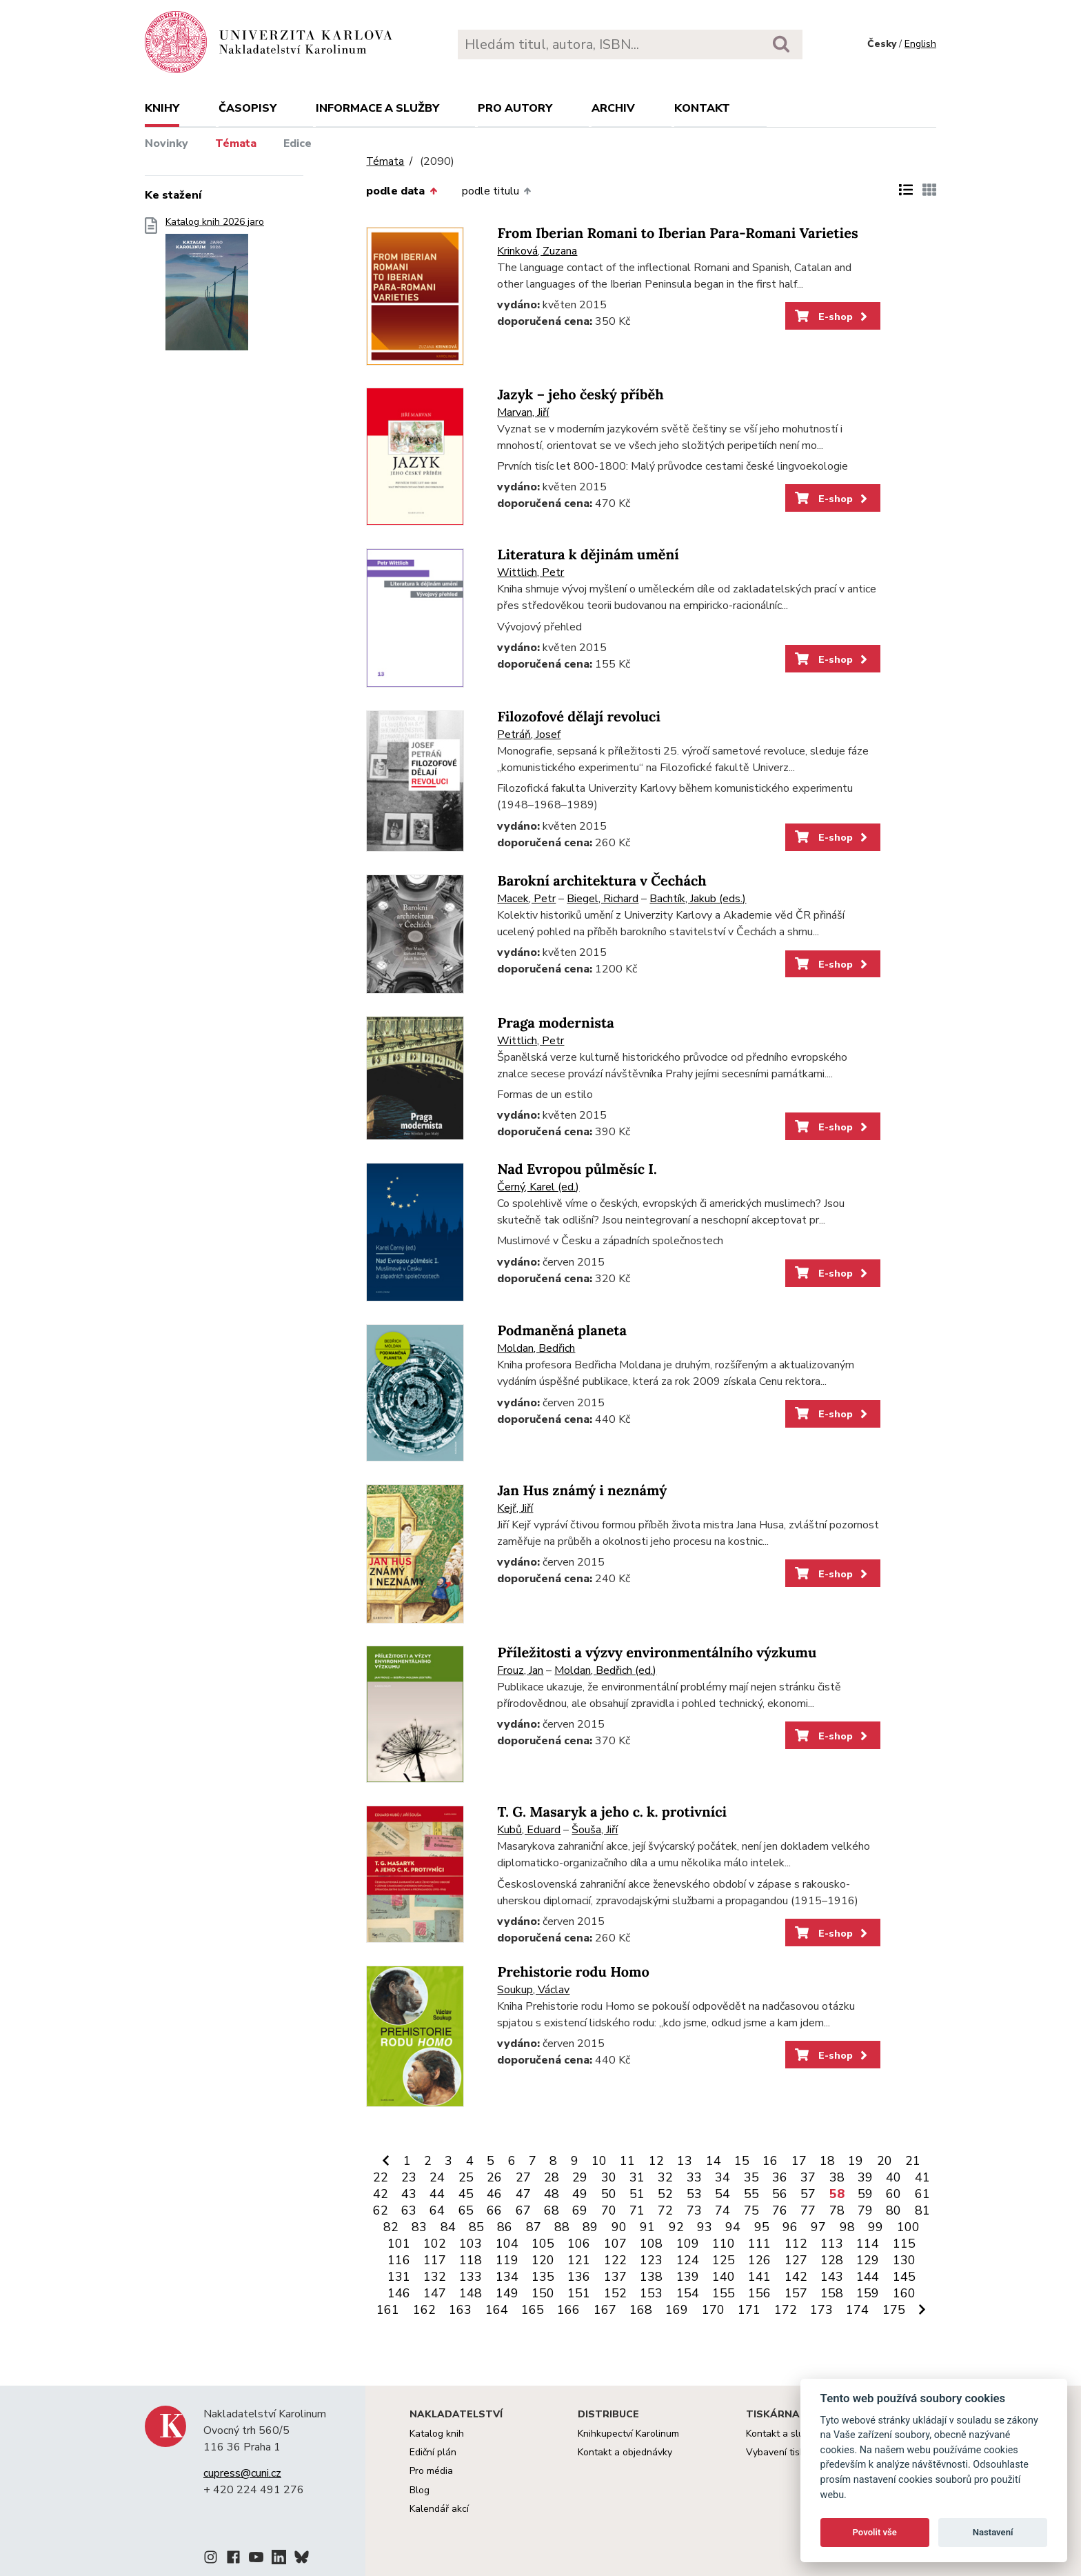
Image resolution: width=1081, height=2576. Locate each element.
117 (434, 2260)
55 (751, 2194)
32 (665, 2177)
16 (770, 2161)
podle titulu (496, 191)
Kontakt (702, 108)
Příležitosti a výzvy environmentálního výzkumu (656, 1652)
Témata (235, 143)
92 (676, 2227)
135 (543, 2276)
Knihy (162, 108)
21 (912, 2161)
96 (790, 2227)
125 (723, 2260)
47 (523, 2194)
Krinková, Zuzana (537, 251)
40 (893, 2177)
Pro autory (515, 108)
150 (543, 2293)
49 (579, 2194)
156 (759, 2293)
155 (723, 2293)
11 (627, 2161)
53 (694, 2194)
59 (865, 2194)
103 (470, 2243)
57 (808, 2194)
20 (884, 2161)
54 (722, 2194)
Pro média (431, 2470)
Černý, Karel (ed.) (538, 1187)
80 (893, 2210)
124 (687, 2260)
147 (434, 2293)
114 (867, 2243)
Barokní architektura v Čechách (601, 881)
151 (578, 2293)
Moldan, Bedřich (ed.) (605, 1670)
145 (904, 2276)
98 (847, 2227)
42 (380, 2194)
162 (424, 2310)
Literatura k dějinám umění (587, 554)
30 (608, 2177)
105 (543, 2243)
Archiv (613, 108)
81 (922, 2210)
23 (408, 2177)
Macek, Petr (526, 898)
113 (831, 2243)
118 (470, 2260)
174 (857, 2310)
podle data (401, 191)
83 (419, 2227)
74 (722, 2210)
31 (637, 2177)
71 (637, 2210)
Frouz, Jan (520, 1670)
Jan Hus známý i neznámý (582, 1490)
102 (434, 2243)
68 (551, 2210)
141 (759, 2276)
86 (504, 2227)
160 (904, 2293)
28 (551, 2177)
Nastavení (993, 2532)
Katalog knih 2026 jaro (214, 288)
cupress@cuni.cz (242, 2473)
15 (741, 2161)
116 (398, 2260)
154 (687, 2293)
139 (687, 2276)
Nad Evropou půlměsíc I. (576, 1169)
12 (656, 2161)
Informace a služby (377, 108)
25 (466, 2177)
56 (779, 2194)
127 (796, 2260)
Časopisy (247, 108)
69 (579, 2210)
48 (551, 2194)
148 (470, 2293)
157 (796, 2293)
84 (448, 2227)
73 (694, 2210)
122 (615, 2260)
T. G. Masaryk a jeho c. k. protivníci (612, 1812)
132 (434, 2276)
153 (651, 2293)
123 (651, 2260)
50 (608, 2194)
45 (466, 2194)
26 (494, 2177)
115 (904, 2243)
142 (796, 2276)
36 (779, 2177)
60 (893, 2194)
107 (615, 2243)
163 (460, 2310)
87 (533, 2227)
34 (722, 2177)
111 (759, 2243)
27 (523, 2177)
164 (496, 2310)
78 (837, 2210)
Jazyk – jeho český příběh (580, 394)
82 (390, 2227)
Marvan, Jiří (523, 412)
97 (818, 2227)
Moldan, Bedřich (536, 1348)
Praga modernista (555, 1023)
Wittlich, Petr (530, 572)
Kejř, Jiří (515, 1508)
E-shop (832, 316)
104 (507, 2243)
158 (831, 2293)
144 (867, 2276)
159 (867, 2293)
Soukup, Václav (533, 1989)
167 (605, 2310)
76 (779, 2210)
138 (651, 2276)
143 (831, 2276)
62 (380, 2210)
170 (713, 2310)
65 (466, 2210)
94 (732, 2227)
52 (665, 2194)
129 (867, 2260)
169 (676, 2310)
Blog (420, 2490)
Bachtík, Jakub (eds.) (697, 898)
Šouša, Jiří (595, 1829)
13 (684, 2161)
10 (599, 2161)
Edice (297, 143)
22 (380, 2177)
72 (665, 2210)
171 (749, 2310)
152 (615, 2293)
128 (831, 2260)
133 (470, 2276)
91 (647, 2227)
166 (568, 2310)
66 (494, 2210)
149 (507, 2293)
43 (408, 2194)
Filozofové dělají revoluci (578, 717)
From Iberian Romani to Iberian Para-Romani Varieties (677, 233)
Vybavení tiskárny (785, 2452)
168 (640, 2310)
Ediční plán (433, 2452)
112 (796, 2243)
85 (476, 2227)
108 (651, 2243)
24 (437, 2177)
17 (799, 2161)
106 (578, 2243)
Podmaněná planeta (562, 1330)
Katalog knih (437, 2433)
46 (494, 2194)
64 (437, 2210)
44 (437, 2194)
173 (821, 2310)
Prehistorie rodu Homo (573, 1972)
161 (387, 2310)
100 (908, 2227)
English (920, 43)
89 (590, 2227)
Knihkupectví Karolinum (628, 2433)
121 (578, 2260)
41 (922, 2177)
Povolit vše (875, 2532)
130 (904, 2260)
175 (893, 2310)
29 (579, 2177)
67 (523, 2210)
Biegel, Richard (602, 898)
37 (808, 2177)
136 (578, 2276)
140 (723, 2276)
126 (759, 2260)
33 (694, 2177)
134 (507, 2276)
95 (761, 2227)
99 (875, 2227)
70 (608, 2210)
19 (855, 2161)
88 (561, 2227)
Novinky (166, 143)
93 (704, 2227)
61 (922, 2194)
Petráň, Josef (528, 734)
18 (827, 2161)
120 (543, 2260)
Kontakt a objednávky (625, 2452)
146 (398, 2293)
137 (615, 2276)
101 (398, 2243)
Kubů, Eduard (528, 1829)
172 (785, 2310)
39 (865, 2177)
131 (398, 2276)
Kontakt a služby (782, 2433)
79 (865, 2210)
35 (751, 2177)
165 (532, 2310)
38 (837, 2177)
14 (713, 2161)
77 (808, 2210)
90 (619, 2227)
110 (723, 2243)
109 (687, 2243)
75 (751, 2210)
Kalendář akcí (439, 2508)
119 (507, 2260)
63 (408, 2210)
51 (637, 2194)
